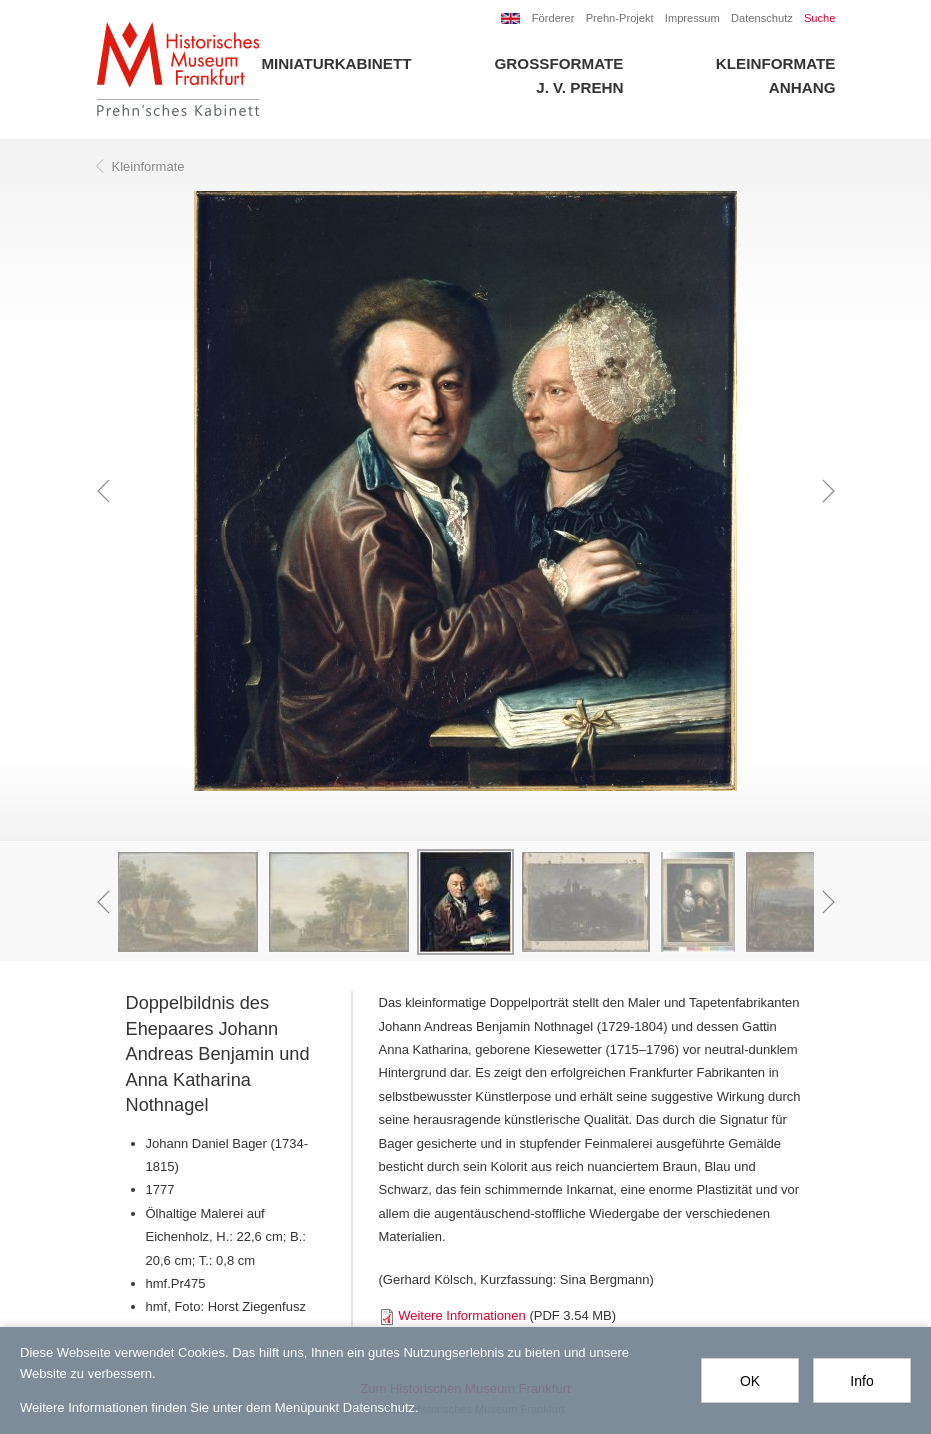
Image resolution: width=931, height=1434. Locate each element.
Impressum (692, 18)
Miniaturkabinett (336, 63)
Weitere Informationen (462, 1315)
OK (750, 1381)
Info (861, 1381)
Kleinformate (776, 63)
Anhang (802, 87)
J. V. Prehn (579, 87)
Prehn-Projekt (620, 18)
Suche (820, 18)
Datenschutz (762, 18)
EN (511, 18)
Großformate (559, 63)
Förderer (553, 18)
